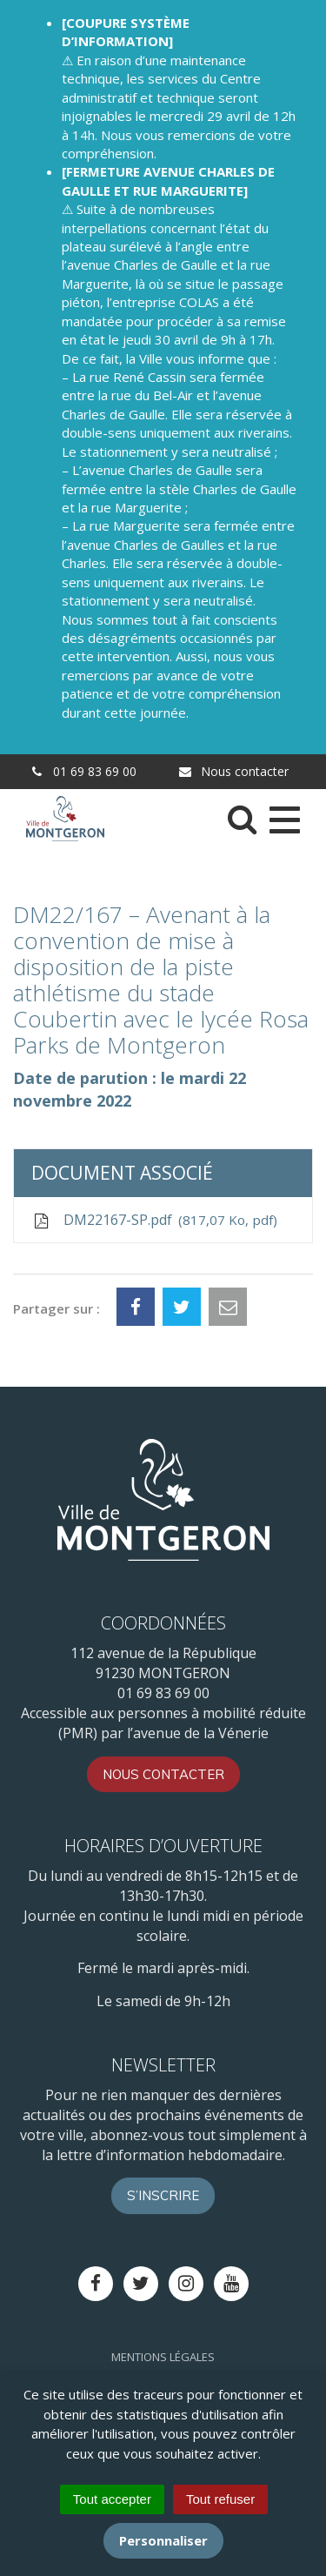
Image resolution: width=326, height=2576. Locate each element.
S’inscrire (163, 2195)
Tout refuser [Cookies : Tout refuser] (220, 2499)
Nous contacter (233, 771)
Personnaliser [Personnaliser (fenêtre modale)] (163, 2540)
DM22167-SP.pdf (154, 1220)
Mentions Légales (163, 2357)
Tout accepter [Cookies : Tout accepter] (112, 2499)
